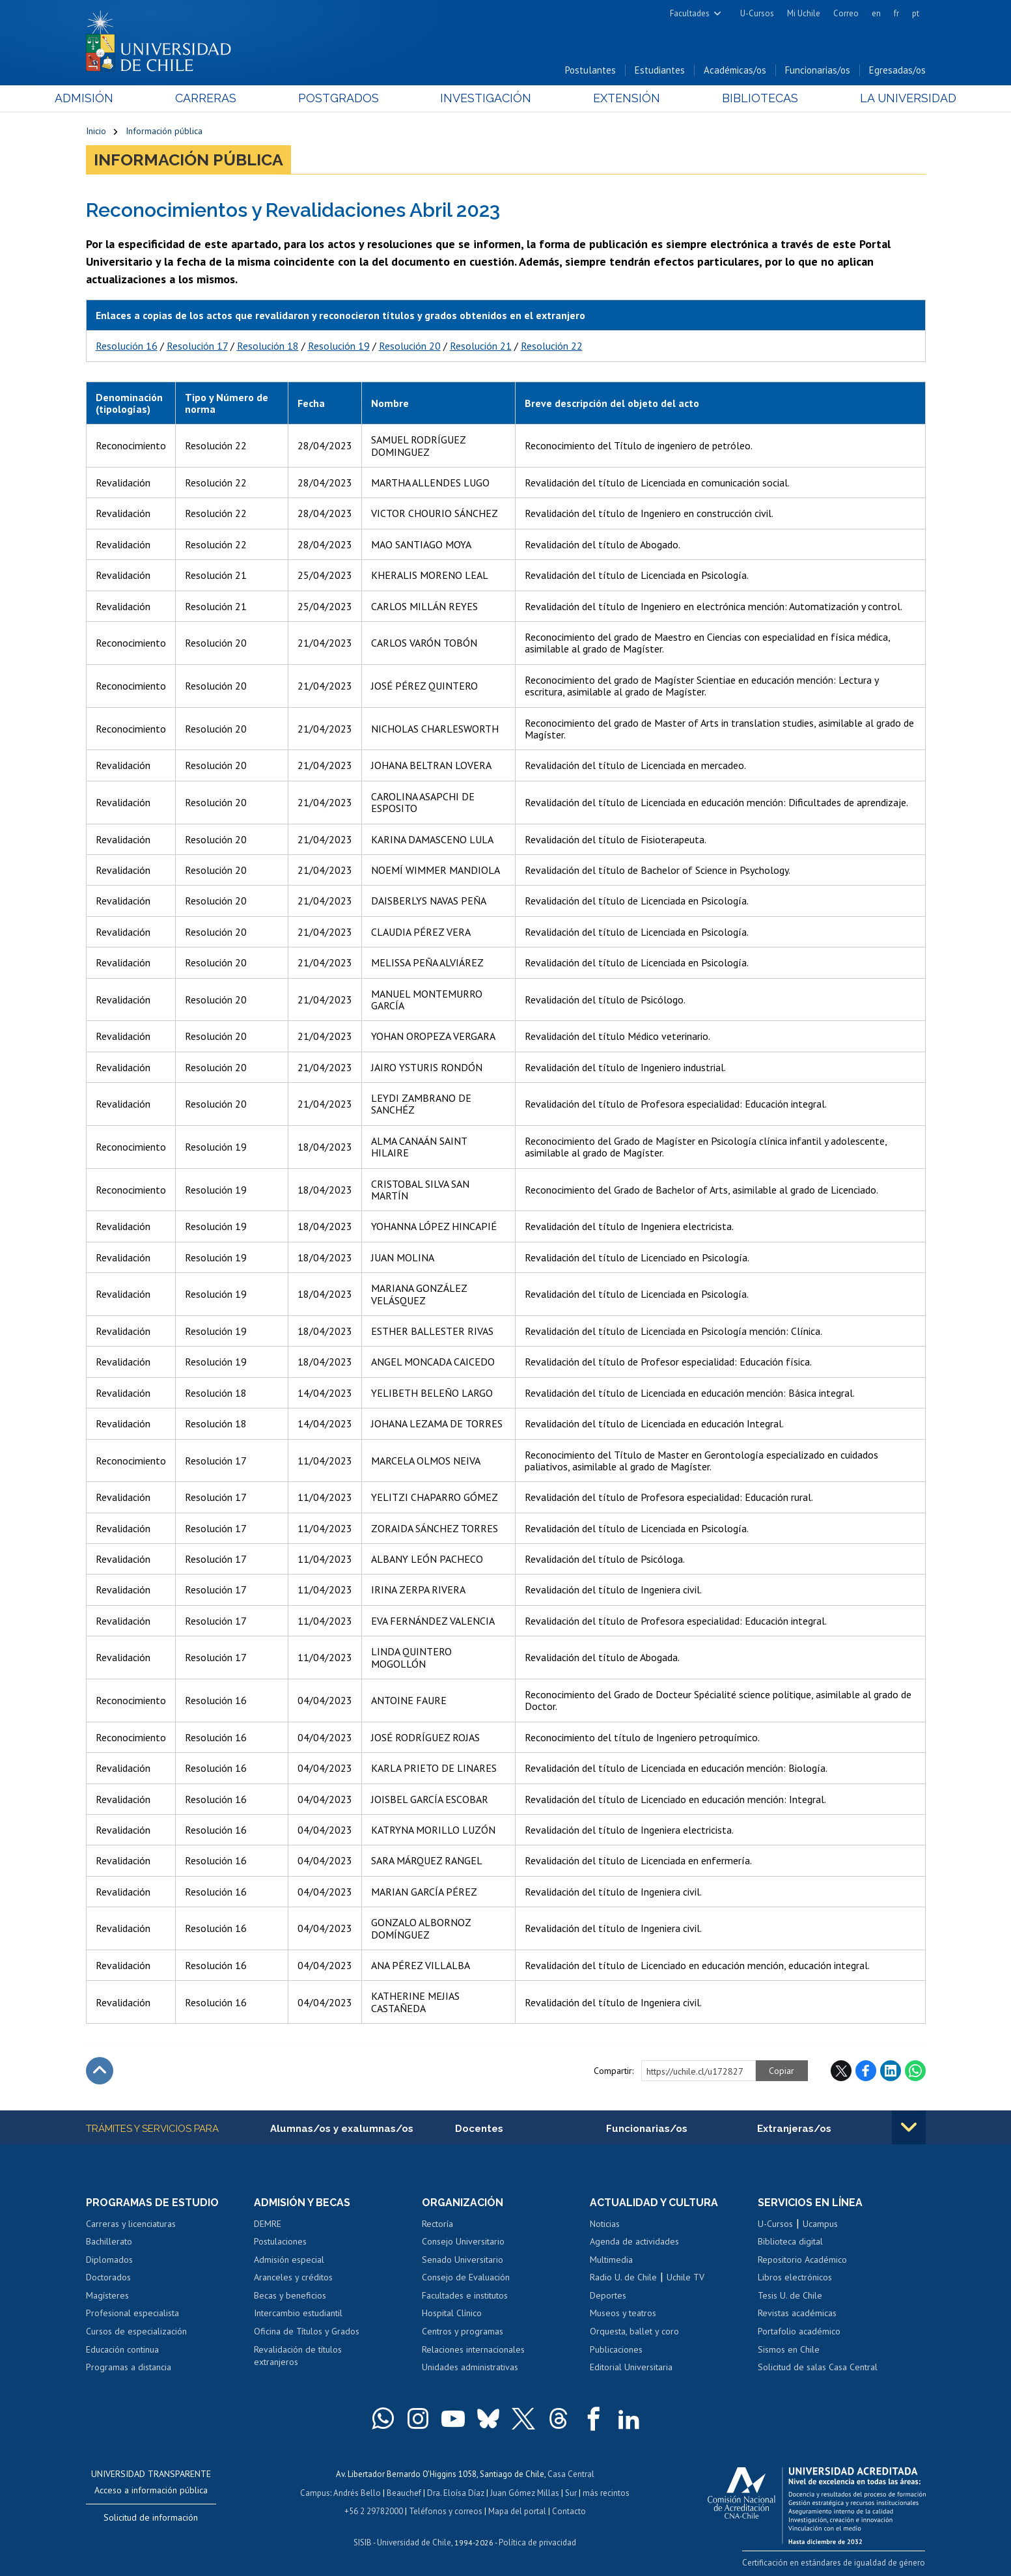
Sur (571, 2491)
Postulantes (590, 70)
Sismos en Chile (789, 2349)
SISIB (362, 2540)
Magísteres (107, 2295)
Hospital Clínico (452, 2313)
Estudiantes (660, 70)
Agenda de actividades (634, 2242)
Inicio (96, 131)
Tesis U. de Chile (790, 2295)
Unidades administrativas (470, 2367)
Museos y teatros (623, 2313)
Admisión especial (289, 2259)
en (876, 13)
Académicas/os (735, 70)
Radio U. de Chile (623, 2278)
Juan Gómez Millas (524, 2491)
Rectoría (437, 2224)
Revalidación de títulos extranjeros (298, 2356)
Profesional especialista (132, 2313)
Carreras (225, 98)
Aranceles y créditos (293, 2278)
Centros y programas (462, 2331)
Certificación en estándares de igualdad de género (834, 2562)
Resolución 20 (410, 345)
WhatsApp (915, 2070)
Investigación (485, 98)
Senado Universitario (462, 2259)
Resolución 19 (339, 345)
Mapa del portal (517, 2509)
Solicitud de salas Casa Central (818, 2367)
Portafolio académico (799, 2331)
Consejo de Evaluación (466, 2278)
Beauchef (404, 2491)
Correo (846, 13)
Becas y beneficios (290, 2295)
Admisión (115, 98)
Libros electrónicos (795, 2278)
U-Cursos (757, 13)
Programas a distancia (128, 2367)
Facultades (690, 13)
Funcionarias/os (817, 70)
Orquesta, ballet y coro (634, 2331)
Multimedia (611, 2259)
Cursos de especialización (136, 2331)
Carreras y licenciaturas (131, 2224)
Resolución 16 (127, 345)
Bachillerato (109, 2242)
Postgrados (348, 98)
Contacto (569, 2509)
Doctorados (108, 2278)
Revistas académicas (797, 2313)
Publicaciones (616, 2349)
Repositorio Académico (802, 2259)
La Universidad (876, 98)
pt (915, 13)
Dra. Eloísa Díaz (455, 2491)
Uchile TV (685, 2278)
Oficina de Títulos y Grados (306, 2331)
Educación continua (122, 2349)
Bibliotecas (739, 98)
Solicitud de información (151, 2517)
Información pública (164, 131)
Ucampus (820, 2224)
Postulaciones (280, 2242)
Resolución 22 (552, 345)
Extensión (616, 98)
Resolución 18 (268, 345)
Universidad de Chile (414, 2540)
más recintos (606, 2491)
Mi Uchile (803, 13)
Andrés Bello (357, 2491)
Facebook (865, 2070)
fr (896, 13)
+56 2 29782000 (373, 2509)
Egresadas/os (897, 70)
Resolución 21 (481, 345)
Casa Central (570, 2473)
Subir (99, 2070)
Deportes (608, 2295)
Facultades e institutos (465, 2295)
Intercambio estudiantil (298, 2313)
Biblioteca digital (790, 2242)
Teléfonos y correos (445, 2509)
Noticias (605, 2224)
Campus (315, 2491)
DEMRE (267, 2224)
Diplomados (109, 2259)
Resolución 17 (197, 345)
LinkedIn (890, 2071)
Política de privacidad (537, 2540)
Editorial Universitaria (631, 2367)
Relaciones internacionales (473, 2349)
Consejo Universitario (463, 2242)
